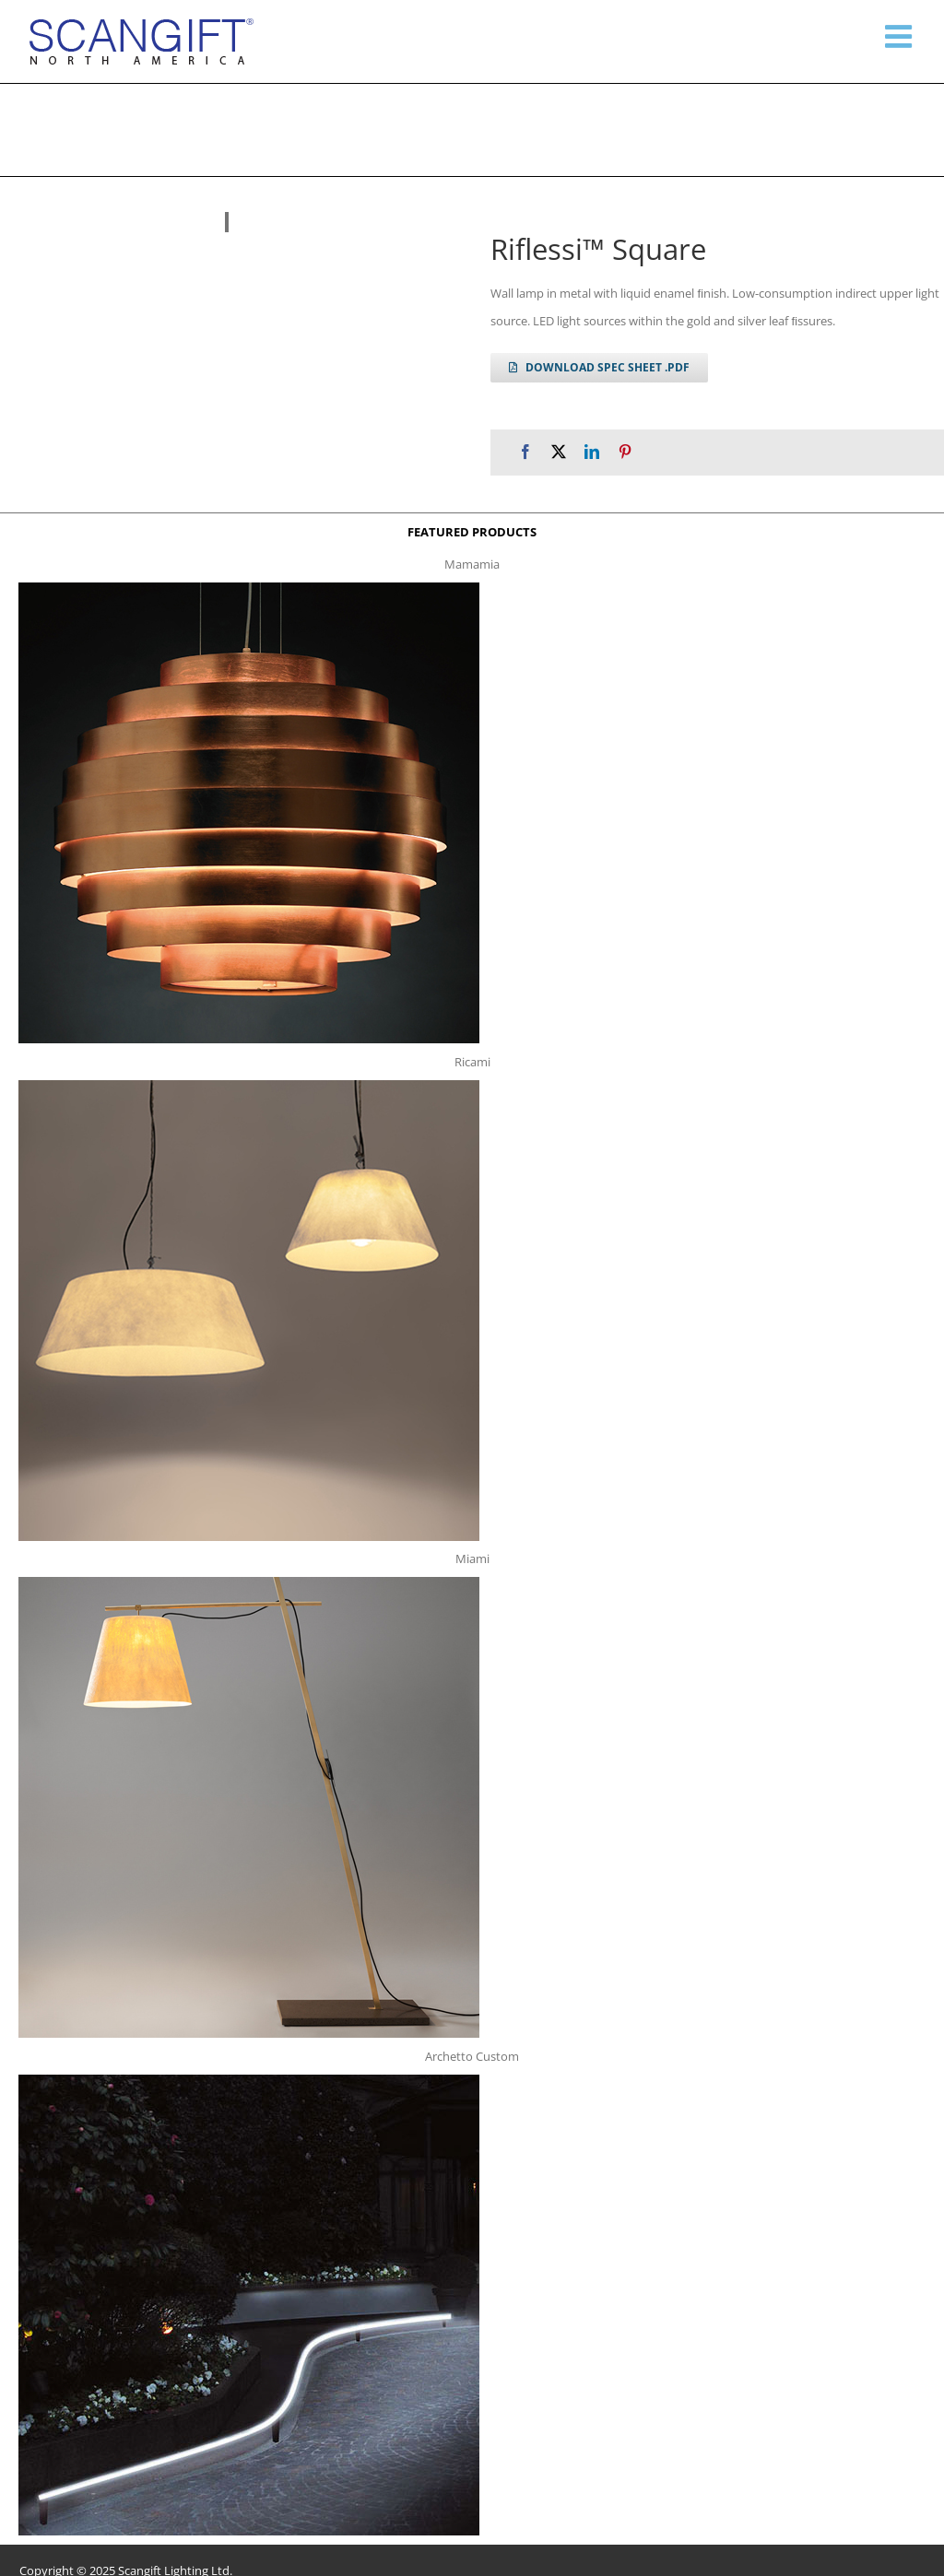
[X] (558, 452)
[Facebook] (525, 452)
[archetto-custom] (248, 2080)
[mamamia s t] (248, 588)
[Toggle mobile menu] (900, 36)
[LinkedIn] (591, 452)
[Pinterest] (625, 452)
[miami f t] (248, 1582)
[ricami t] (248, 1085)
